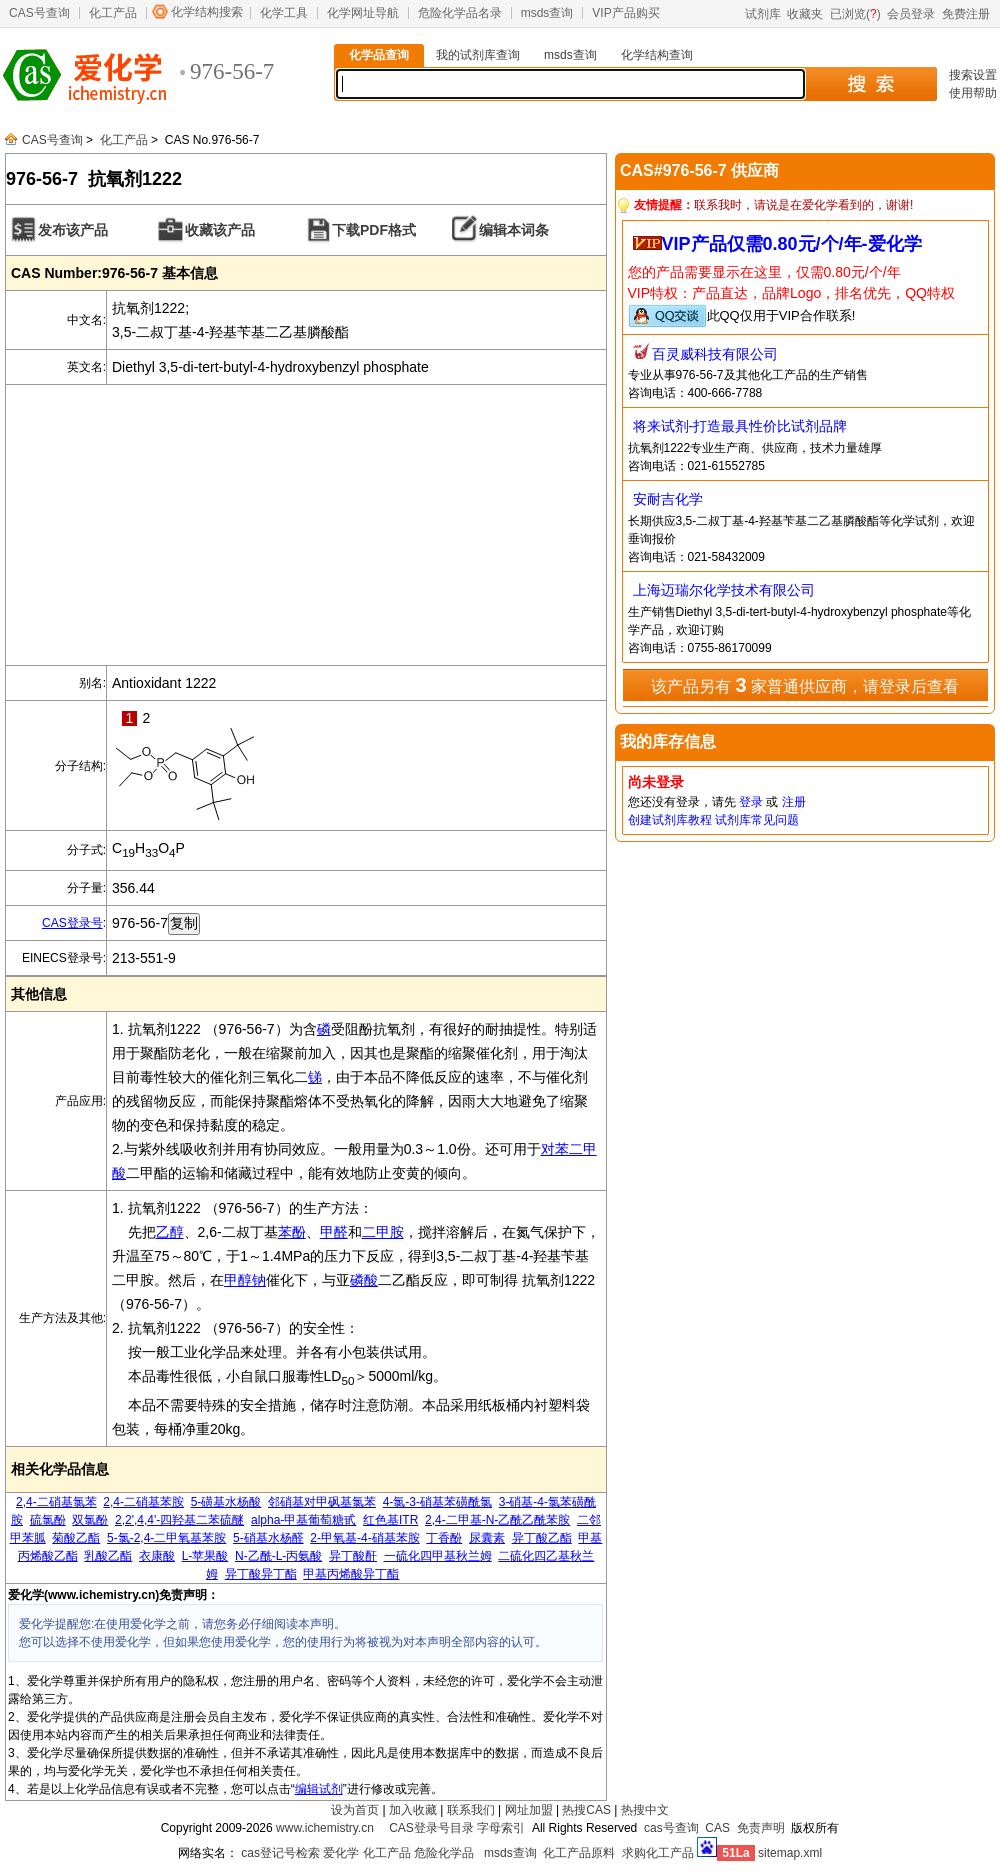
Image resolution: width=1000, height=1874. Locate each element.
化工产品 (113, 13)
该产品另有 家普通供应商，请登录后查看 (805, 685)
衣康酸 (157, 1556)
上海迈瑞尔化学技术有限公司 (724, 590)
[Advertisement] (306, 525)
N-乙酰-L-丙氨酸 (278, 1556)
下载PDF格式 (374, 230)
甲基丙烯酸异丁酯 (351, 1574)
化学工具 (284, 13)
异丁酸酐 (353, 1556)
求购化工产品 (658, 1853)
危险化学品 (444, 1853)
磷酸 (364, 1280)
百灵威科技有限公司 (715, 354)
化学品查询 (379, 55)
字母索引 (501, 1828)
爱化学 (341, 1853)
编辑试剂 (319, 1789)
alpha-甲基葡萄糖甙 (303, 1520)
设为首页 (355, 1810)
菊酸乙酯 (76, 1538)
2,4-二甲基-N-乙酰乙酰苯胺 (497, 1520)
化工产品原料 (579, 1853)
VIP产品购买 (625, 13)
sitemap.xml (790, 1853)
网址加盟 (529, 1810)
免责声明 (761, 1828)
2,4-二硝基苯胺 (143, 1502)
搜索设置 (973, 75)
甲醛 (334, 1232)
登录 (751, 802)
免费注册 (966, 14)
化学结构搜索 (207, 12)
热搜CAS (586, 1810)
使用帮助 (973, 93)
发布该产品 (73, 230)
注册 (794, 802)
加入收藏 (413, 1810)
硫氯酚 (48, 1520)
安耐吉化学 (668, 499)
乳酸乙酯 (108, 1556)
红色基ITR (390, 1520)
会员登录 (911, 14)
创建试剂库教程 (670, 820)
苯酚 (292, 1232)
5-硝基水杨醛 (268, 1538)
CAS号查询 (39, 13)
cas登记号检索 (280, 1853)
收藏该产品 (220, 230)
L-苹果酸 (205, 1556)
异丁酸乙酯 (542, 1538)
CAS (717, 1828)
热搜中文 (645, 1810)
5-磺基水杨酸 (226, 1502)
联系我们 (471, 1810)
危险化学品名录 (460, 13)
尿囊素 (487, 1538)
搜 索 (870, 84)
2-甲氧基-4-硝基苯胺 (364, 1538)
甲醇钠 (245, 1280)
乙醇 (170, 1232)
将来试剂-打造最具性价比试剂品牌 (740, 426)
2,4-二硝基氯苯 (56, 1502)
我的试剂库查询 (478, 55)
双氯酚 (90, 1520)
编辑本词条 (514, 230)
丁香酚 (444, 1538)
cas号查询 (671, 1828)
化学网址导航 (363, 13)
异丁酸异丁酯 (261, 1574)
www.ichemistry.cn (325, 1828)
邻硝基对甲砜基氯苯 (322, 1502)
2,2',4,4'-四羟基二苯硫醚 (179, 1520)
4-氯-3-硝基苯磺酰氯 (437, 1502)
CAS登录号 (72, 923)
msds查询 (547, 13)
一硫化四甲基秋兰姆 (438, 1556)
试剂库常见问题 (757, 820)
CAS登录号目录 (431, 1828)
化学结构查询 (657, 55)
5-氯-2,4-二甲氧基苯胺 (166, 1538)
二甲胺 (383, 1232)
